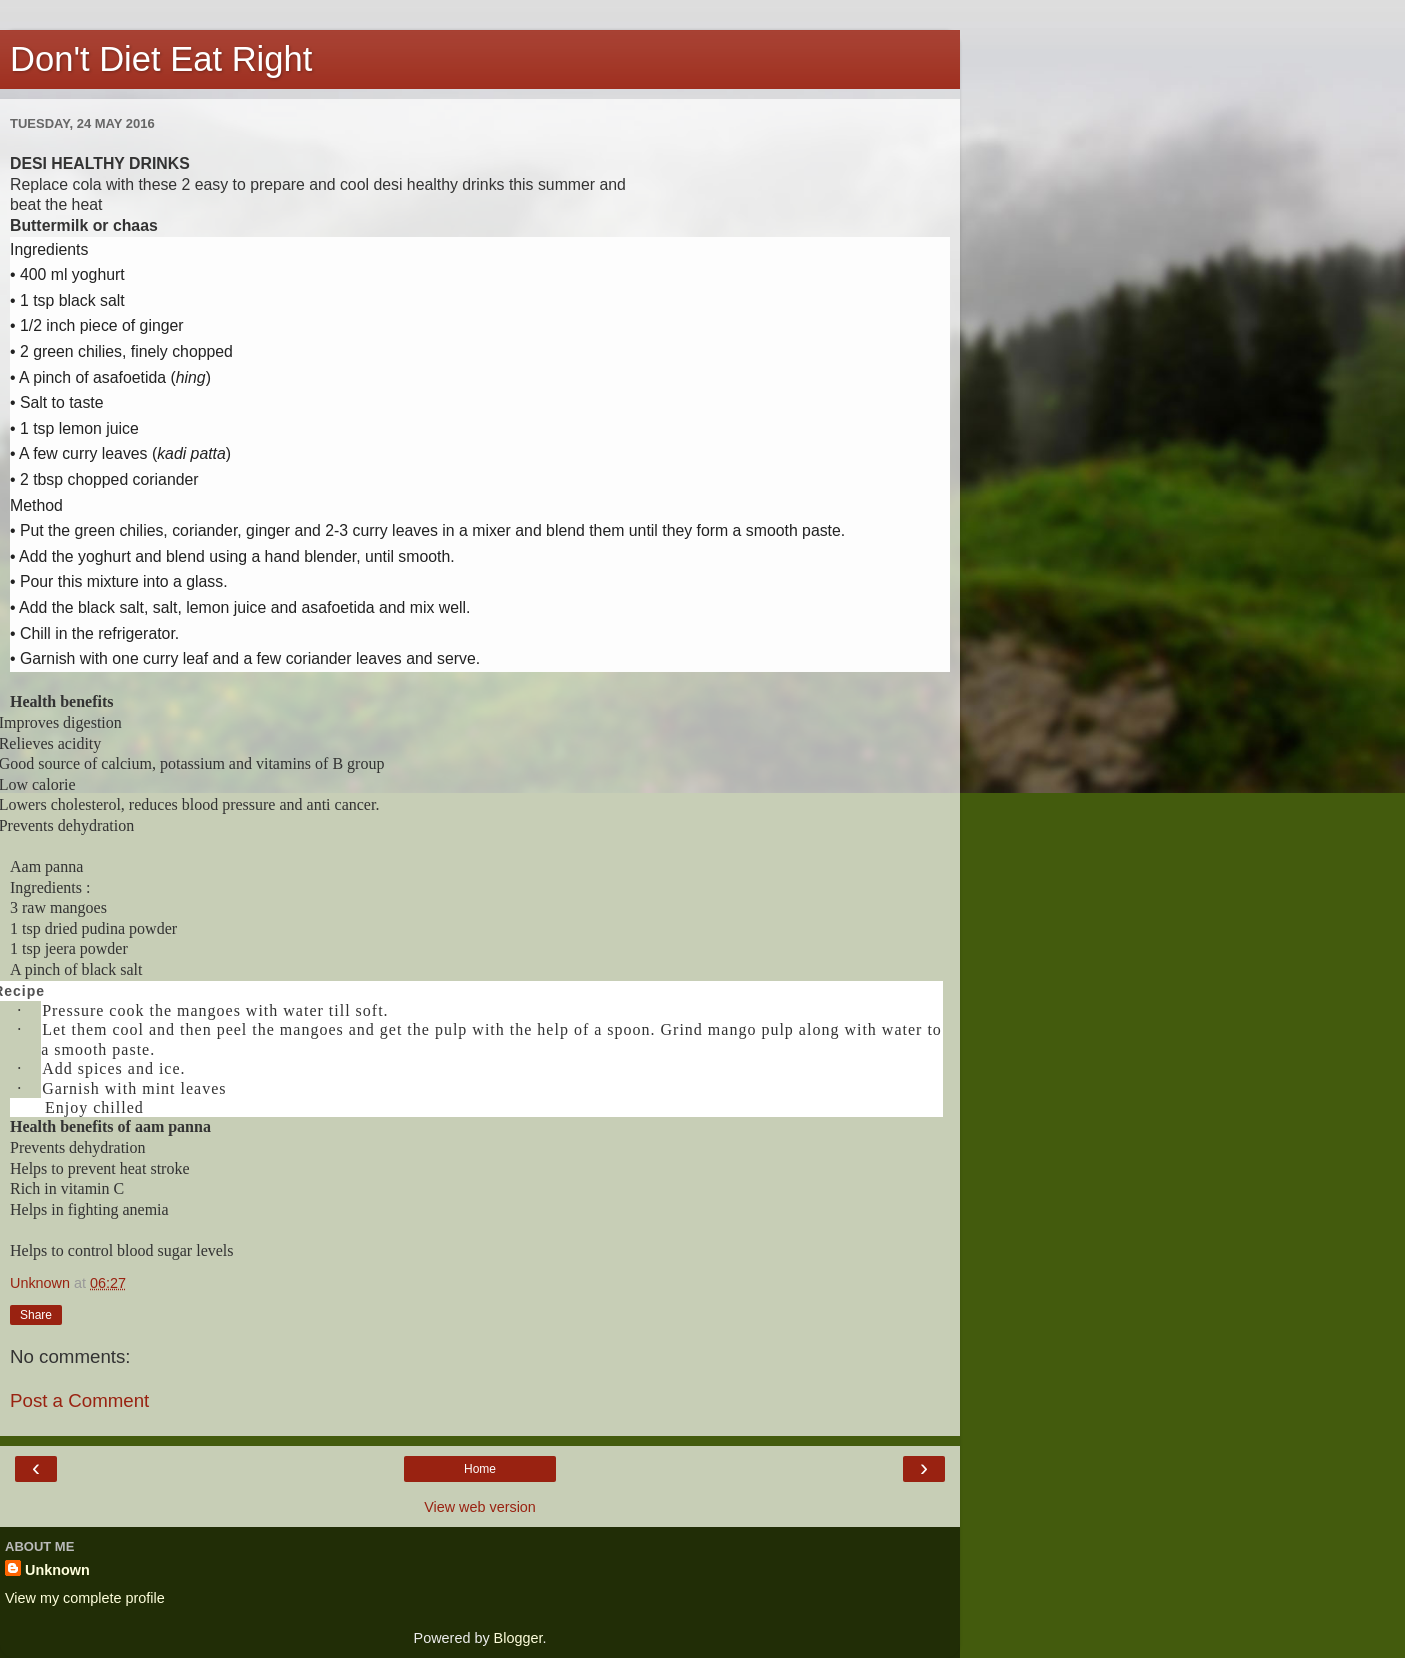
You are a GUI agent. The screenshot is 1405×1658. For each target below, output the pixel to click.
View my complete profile (85, 1598)
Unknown (57, 1570)
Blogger (518, 1638)
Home (480, 1469)
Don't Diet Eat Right (161, 59)
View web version (480, 1507)
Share (36, 1315)
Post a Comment (79, 1400)
